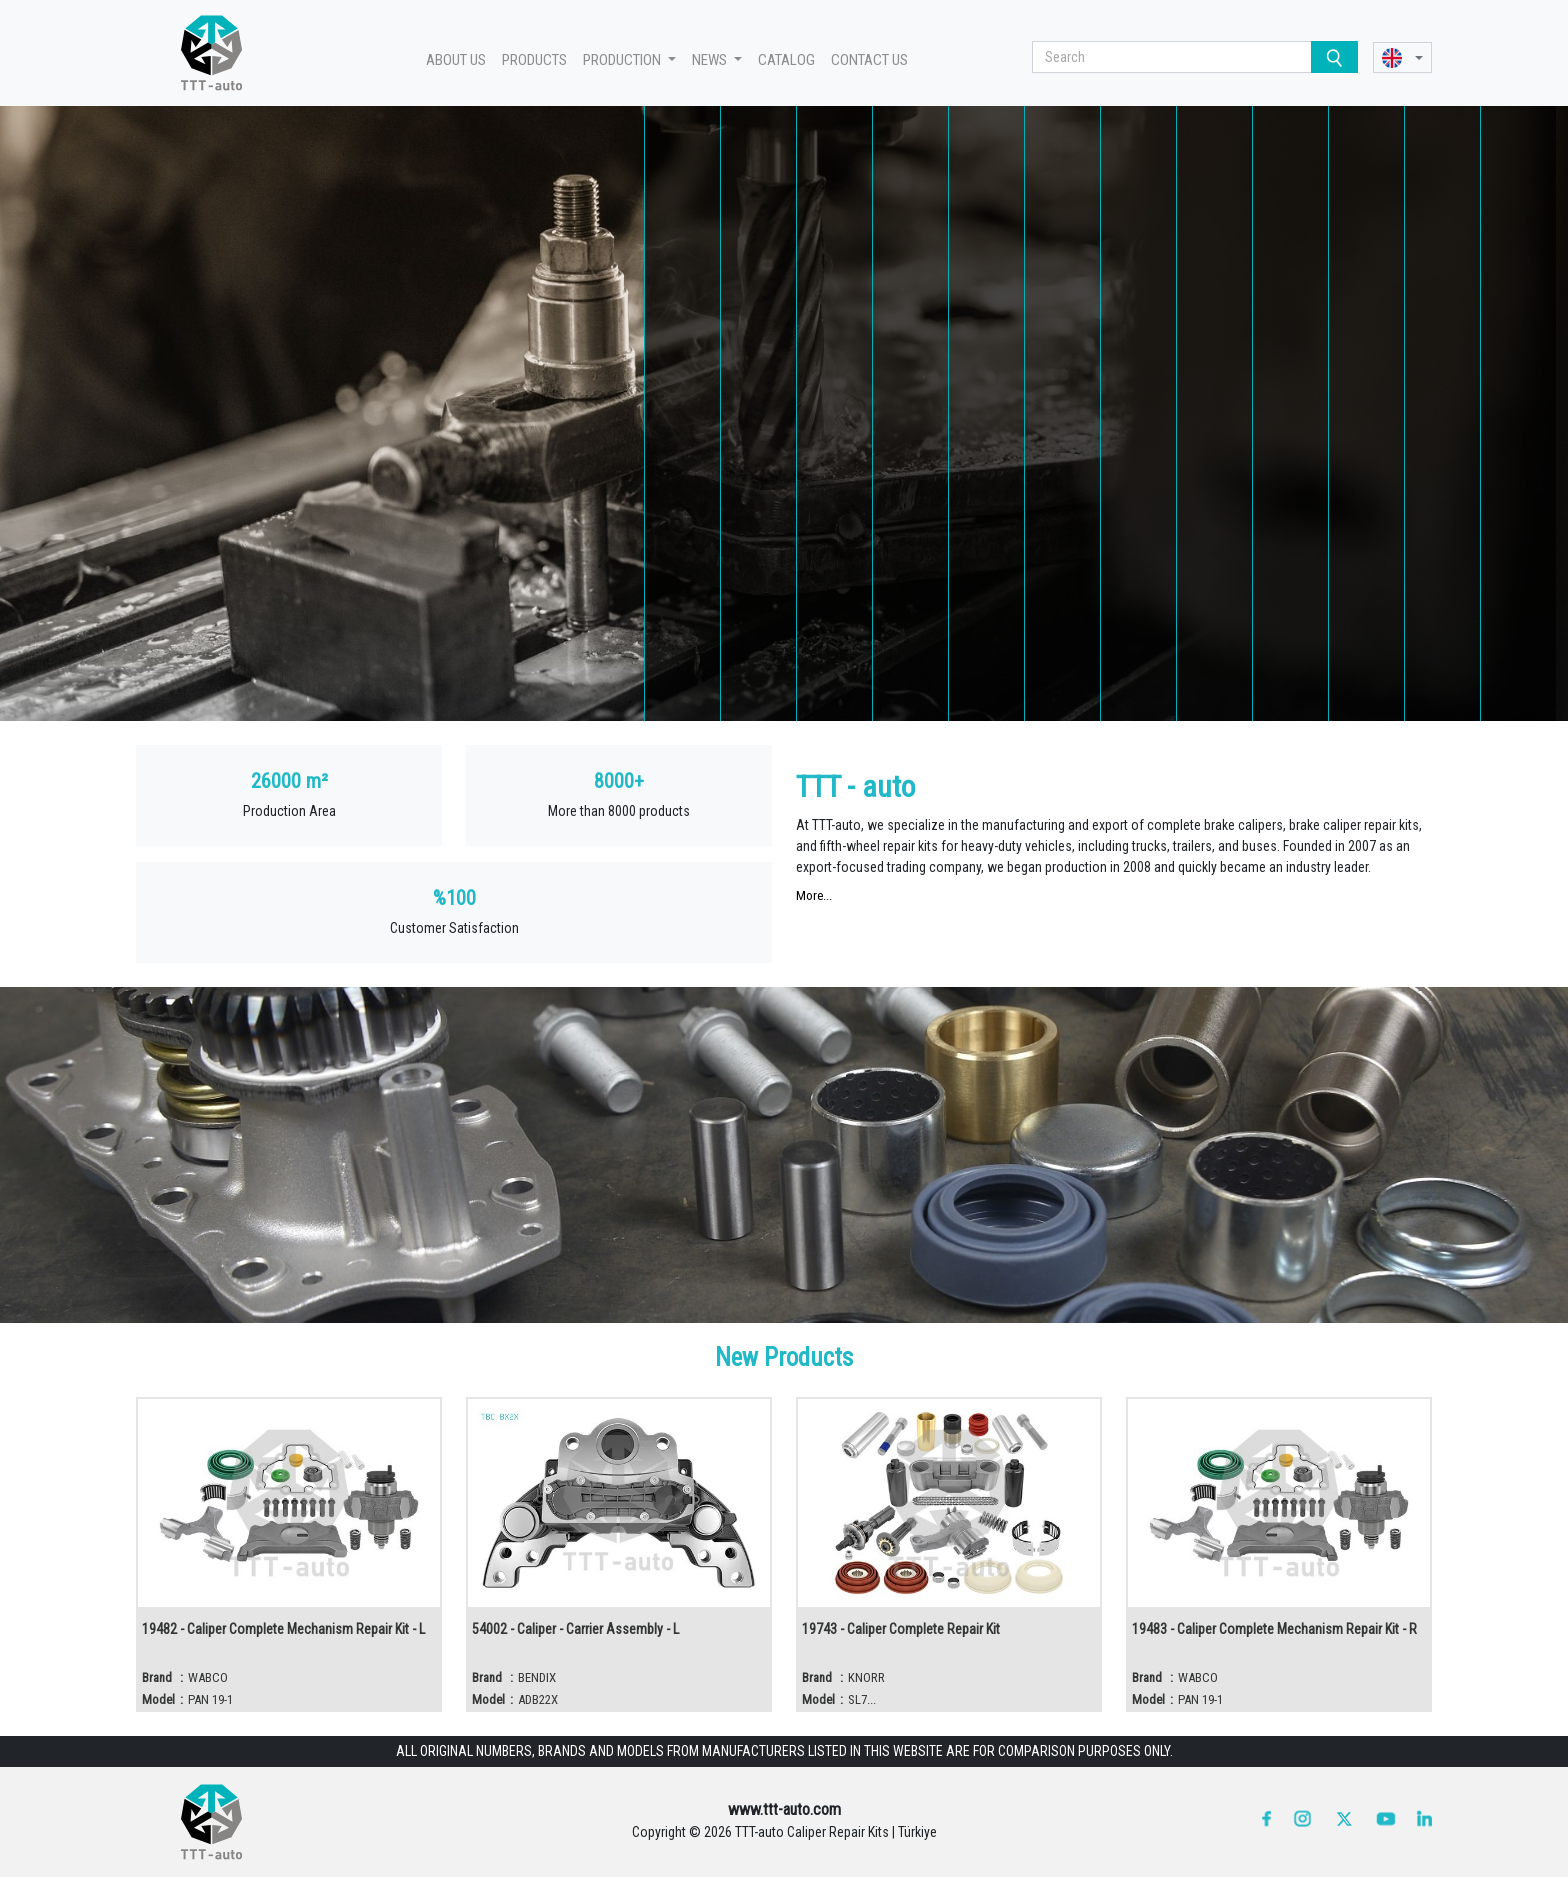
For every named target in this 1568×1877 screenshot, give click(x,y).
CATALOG (786, 60)
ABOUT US (456, 60)
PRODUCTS (534, 60)
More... (814, 895)
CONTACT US (869, 60)
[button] (1402, 57)
